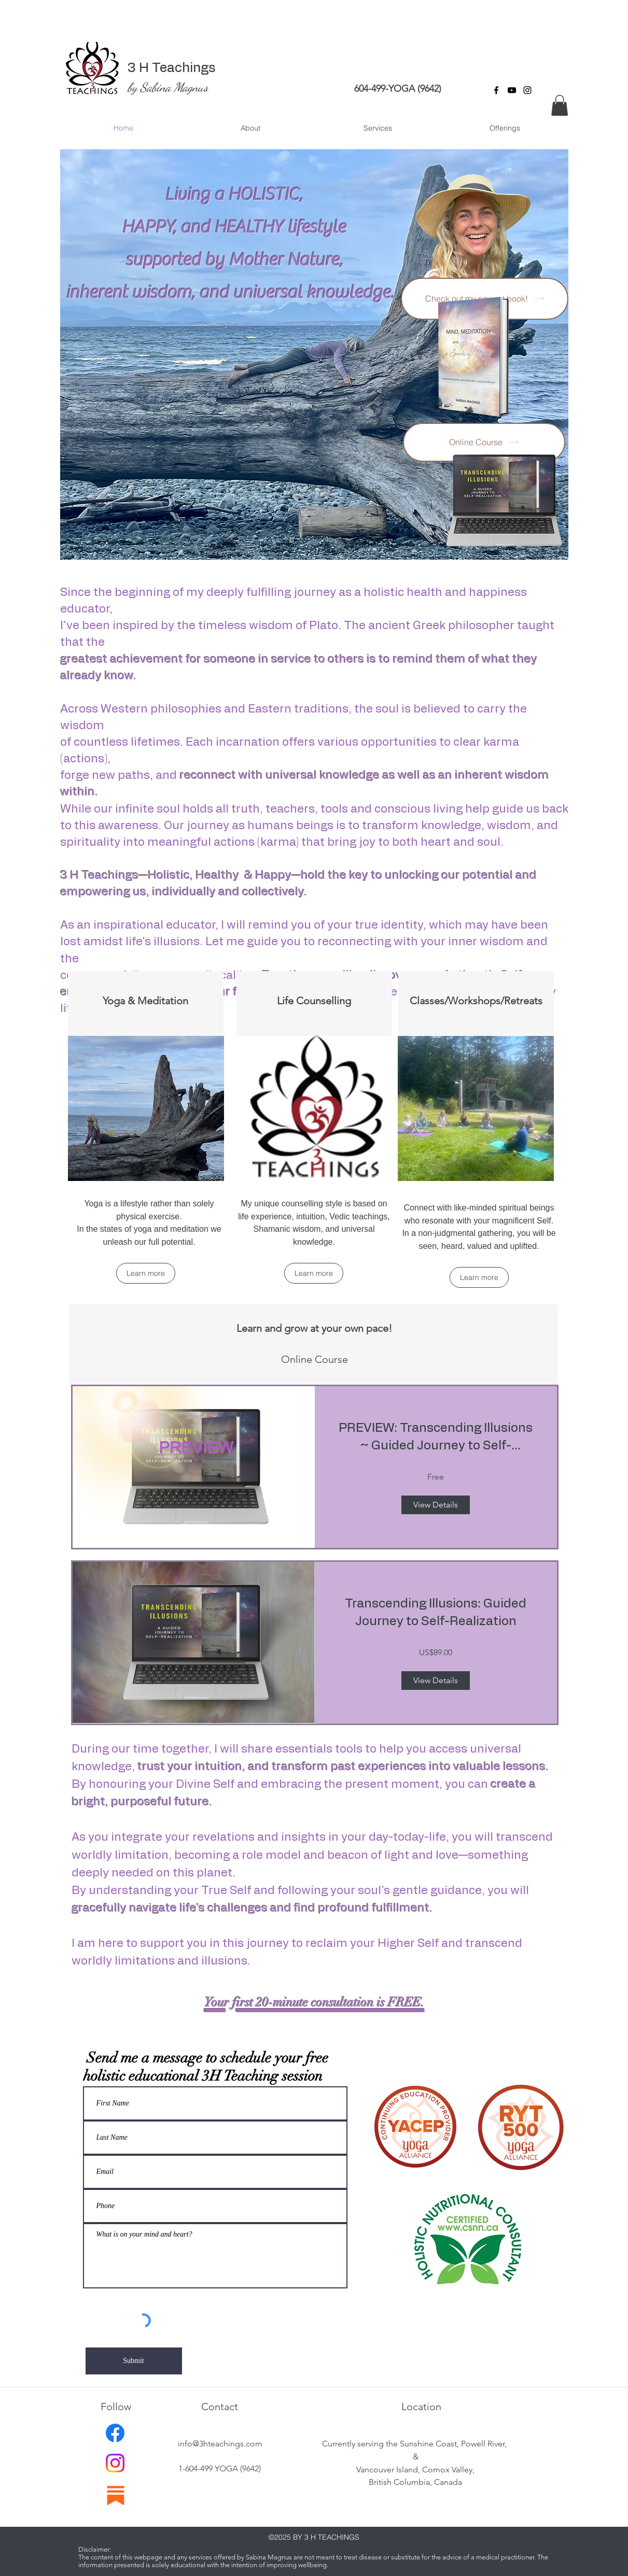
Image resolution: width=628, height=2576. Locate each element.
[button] (559, 105)
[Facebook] (115, 2433)
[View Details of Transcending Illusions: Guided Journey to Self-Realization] (435, 1680)
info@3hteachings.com (220, 2444)
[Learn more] (145, 1273)
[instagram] (527, 90)
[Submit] (134, 2360)
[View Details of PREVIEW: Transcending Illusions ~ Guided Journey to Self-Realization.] (435, 1505)
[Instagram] (115, 2463)
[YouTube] (512, 90)
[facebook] (496, 90)
